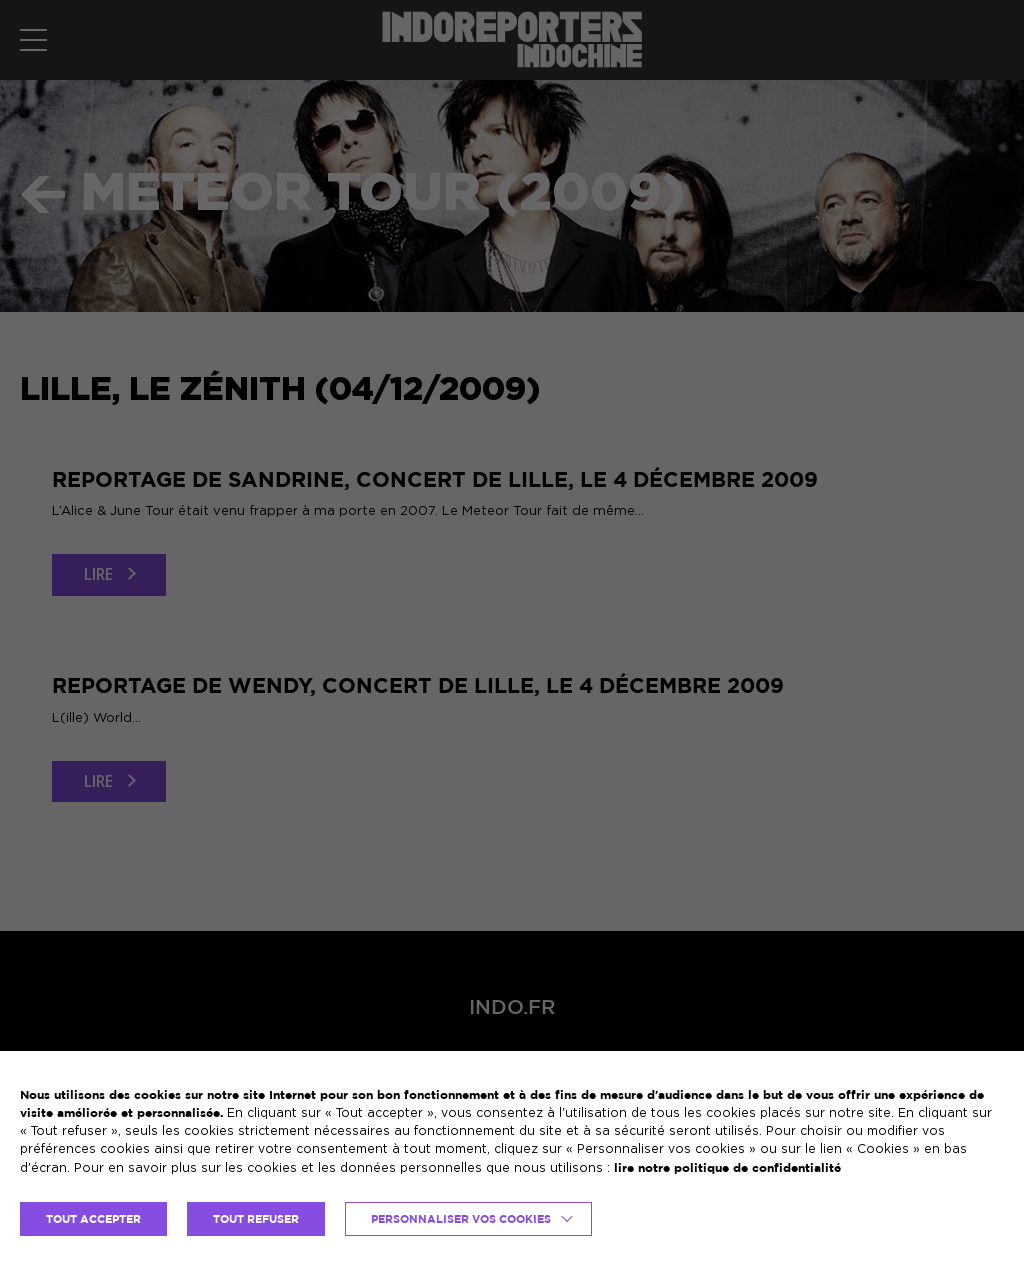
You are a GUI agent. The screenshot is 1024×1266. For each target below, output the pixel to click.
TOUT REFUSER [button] (256, 1219)
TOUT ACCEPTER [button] (93, 1219)
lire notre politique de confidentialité (727, 1167)
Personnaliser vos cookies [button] (461, 1219)
